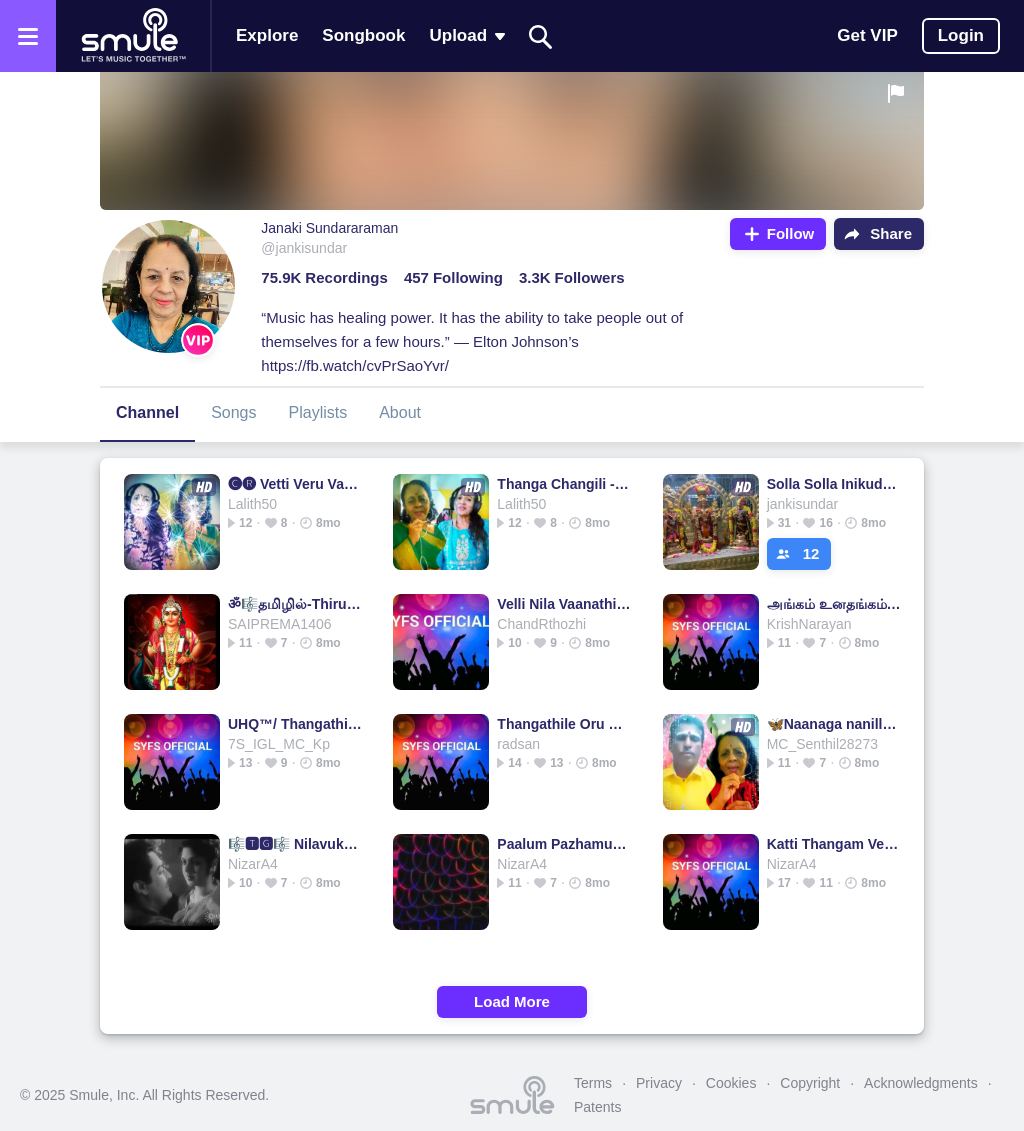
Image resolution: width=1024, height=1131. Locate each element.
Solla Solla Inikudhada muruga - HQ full (834, 484)
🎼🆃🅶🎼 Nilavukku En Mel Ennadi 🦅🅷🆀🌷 (295, 844)
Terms (593, 1083)
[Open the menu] (28, 36)
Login (961, 35)
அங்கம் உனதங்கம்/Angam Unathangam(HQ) (834, 604)
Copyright (810, 1083)
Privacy (659, 1083)
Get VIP (867, 35)
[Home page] (133, 36)
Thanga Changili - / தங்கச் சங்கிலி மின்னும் (564, 484)
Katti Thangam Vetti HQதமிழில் (834, 844)
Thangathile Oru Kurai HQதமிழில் (564, 724)
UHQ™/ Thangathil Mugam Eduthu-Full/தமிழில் (295, 724)
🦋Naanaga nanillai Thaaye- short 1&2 (834, 724)
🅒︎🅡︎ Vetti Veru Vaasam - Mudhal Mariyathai (295, 484)
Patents (597, 1107)
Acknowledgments (921, 1083)
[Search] (541, 36)
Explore (267, 35)
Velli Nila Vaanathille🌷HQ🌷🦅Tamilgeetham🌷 (564, 604)
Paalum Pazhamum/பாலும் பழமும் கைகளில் (564, 844)
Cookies (731, 1083)
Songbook (363, 35)
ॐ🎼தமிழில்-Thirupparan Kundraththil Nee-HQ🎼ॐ (295, 604)
